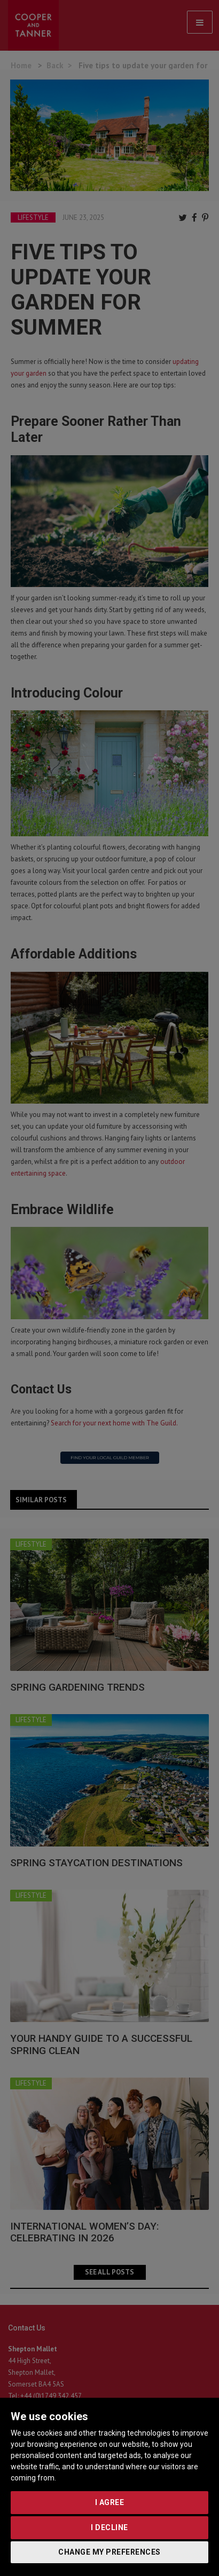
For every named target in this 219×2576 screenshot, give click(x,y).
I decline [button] (109, 2527)
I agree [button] (109, 2502)
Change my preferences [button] (109, 2552)
